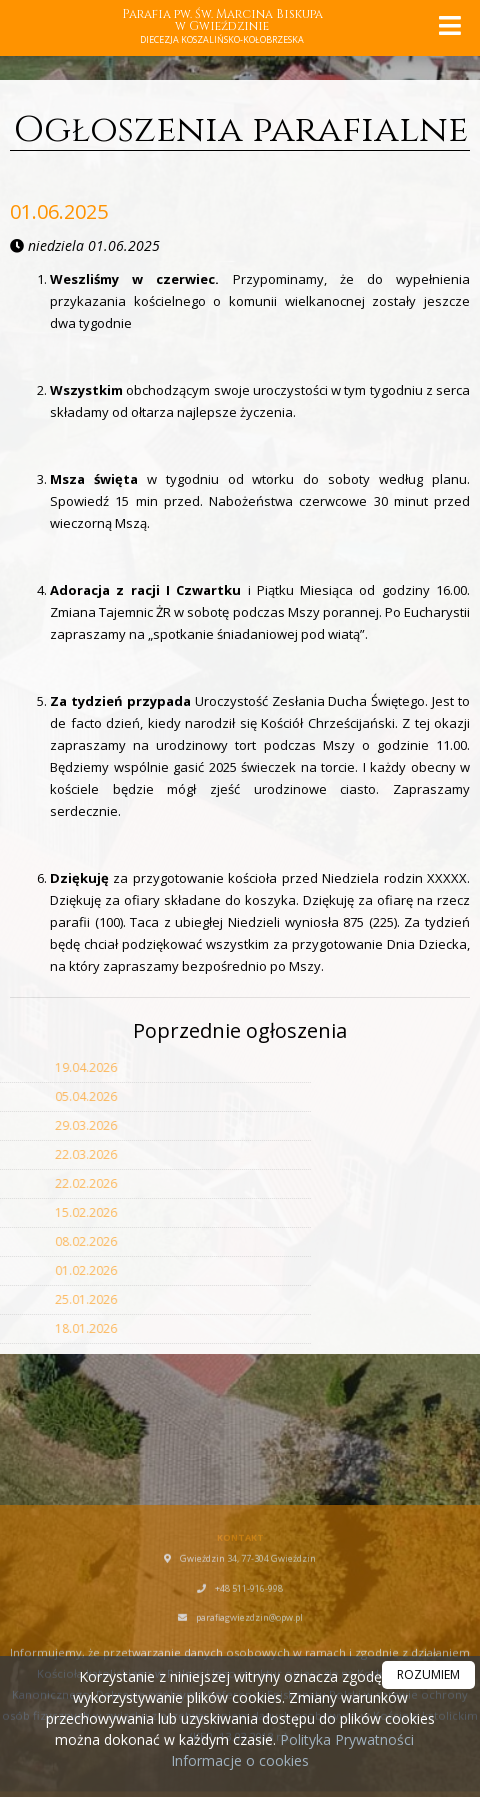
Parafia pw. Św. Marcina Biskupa (222, 27)
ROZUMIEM (428, 1674)
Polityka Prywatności (345, 1739)
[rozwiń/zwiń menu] (449, 25)
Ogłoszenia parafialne (240, 130)
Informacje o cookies (240, 1760)
